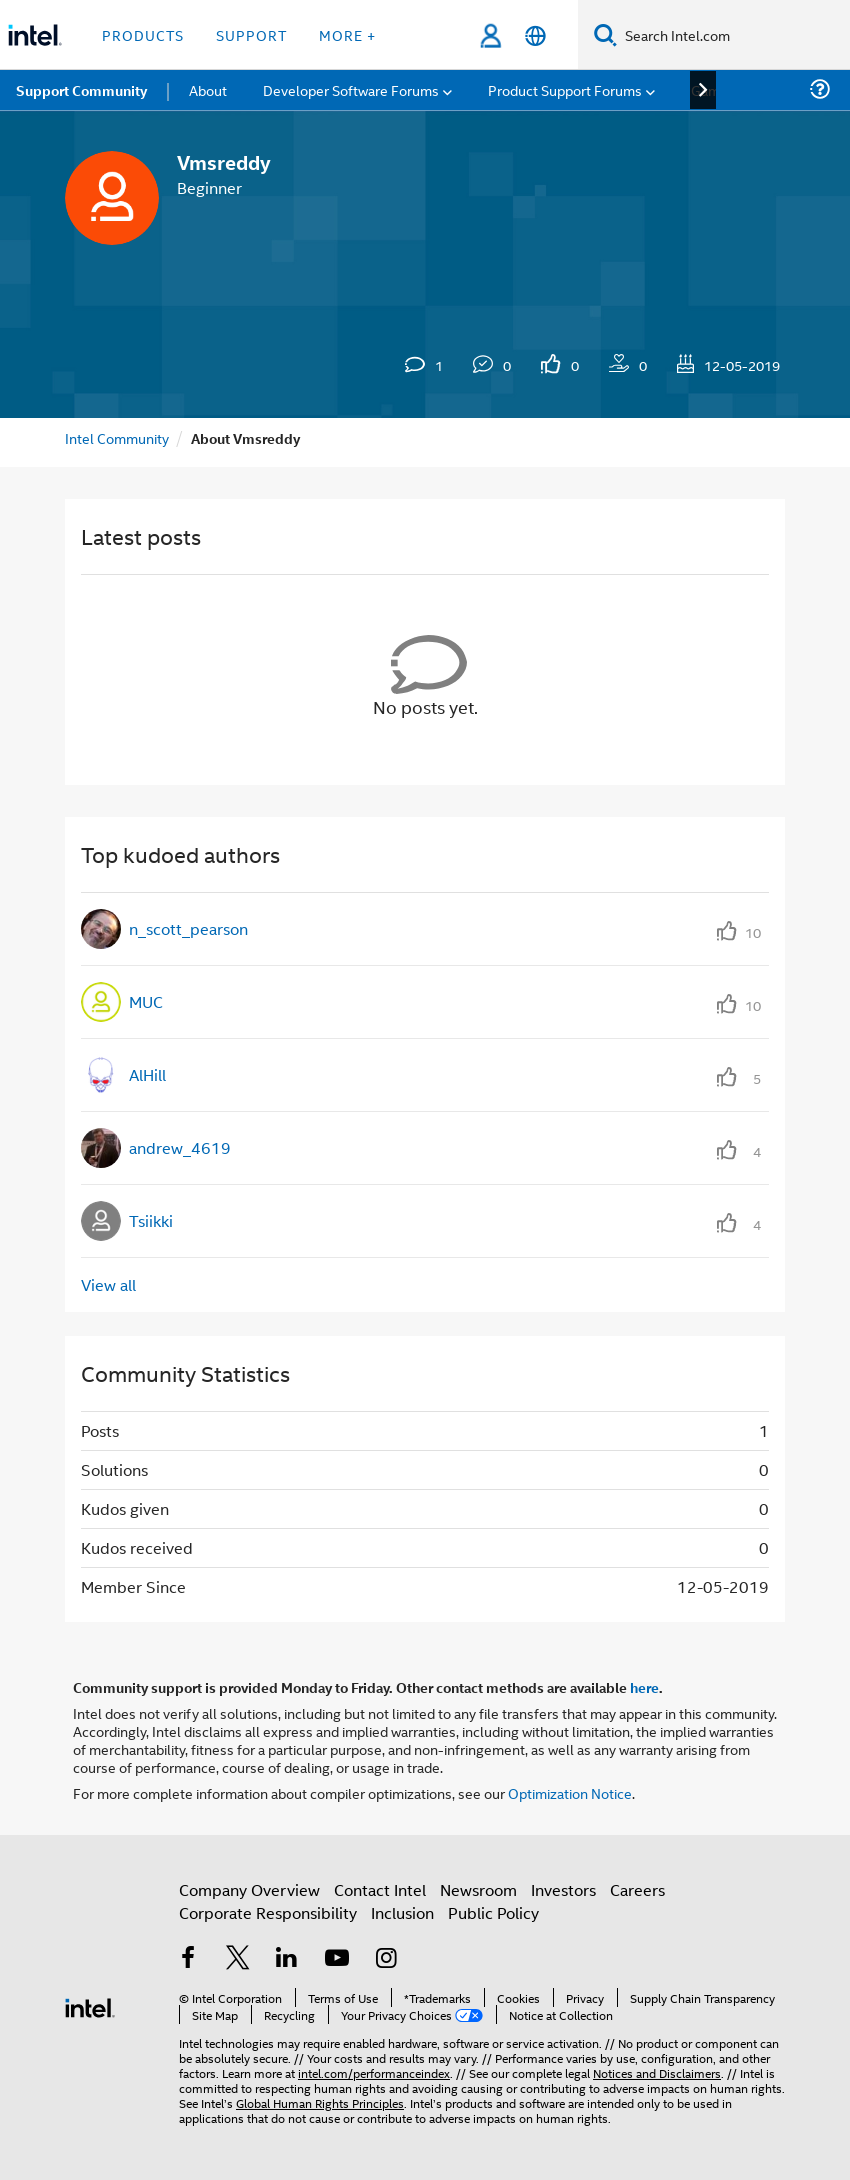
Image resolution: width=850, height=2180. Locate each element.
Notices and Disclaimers (657, 2072)
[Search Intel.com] (733, 35)
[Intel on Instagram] (386, 1959)
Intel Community (117, 437)
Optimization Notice (570, 1792)
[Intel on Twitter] (238, 1959)
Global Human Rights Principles (320, 2102)
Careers (637, 1889)
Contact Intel (380, 1889)
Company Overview (249, 1889)
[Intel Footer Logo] (90, 2005)
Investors (563, 1889)
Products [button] (143, 34)
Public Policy (493, 1912)
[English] (535, 35)
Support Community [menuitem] (81, 90)
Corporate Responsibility (268, 1912)
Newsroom (478, 1889)
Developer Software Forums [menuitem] (351, 89)
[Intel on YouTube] (337, 1959)
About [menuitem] (208, 89)
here (644, 1687)
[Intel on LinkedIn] (287, 1959)
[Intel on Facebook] (188, 1959)
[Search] (605, 34)
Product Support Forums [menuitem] (565, 89)
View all (108, 1284)
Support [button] (251, 34)
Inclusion (402, 1912)
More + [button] (347, 34)
